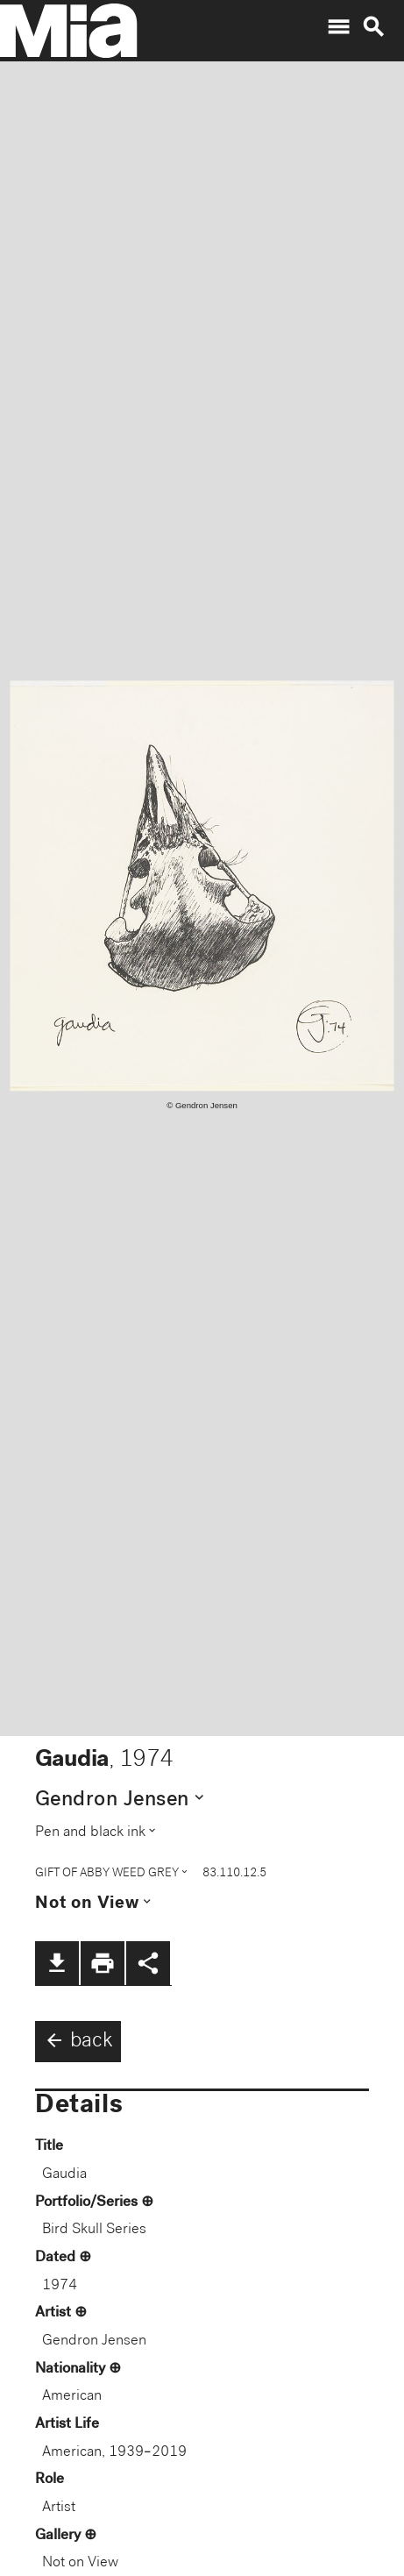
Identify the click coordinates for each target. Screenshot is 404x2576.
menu (338, 27)
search (373, 27)
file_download (57, 1963)
